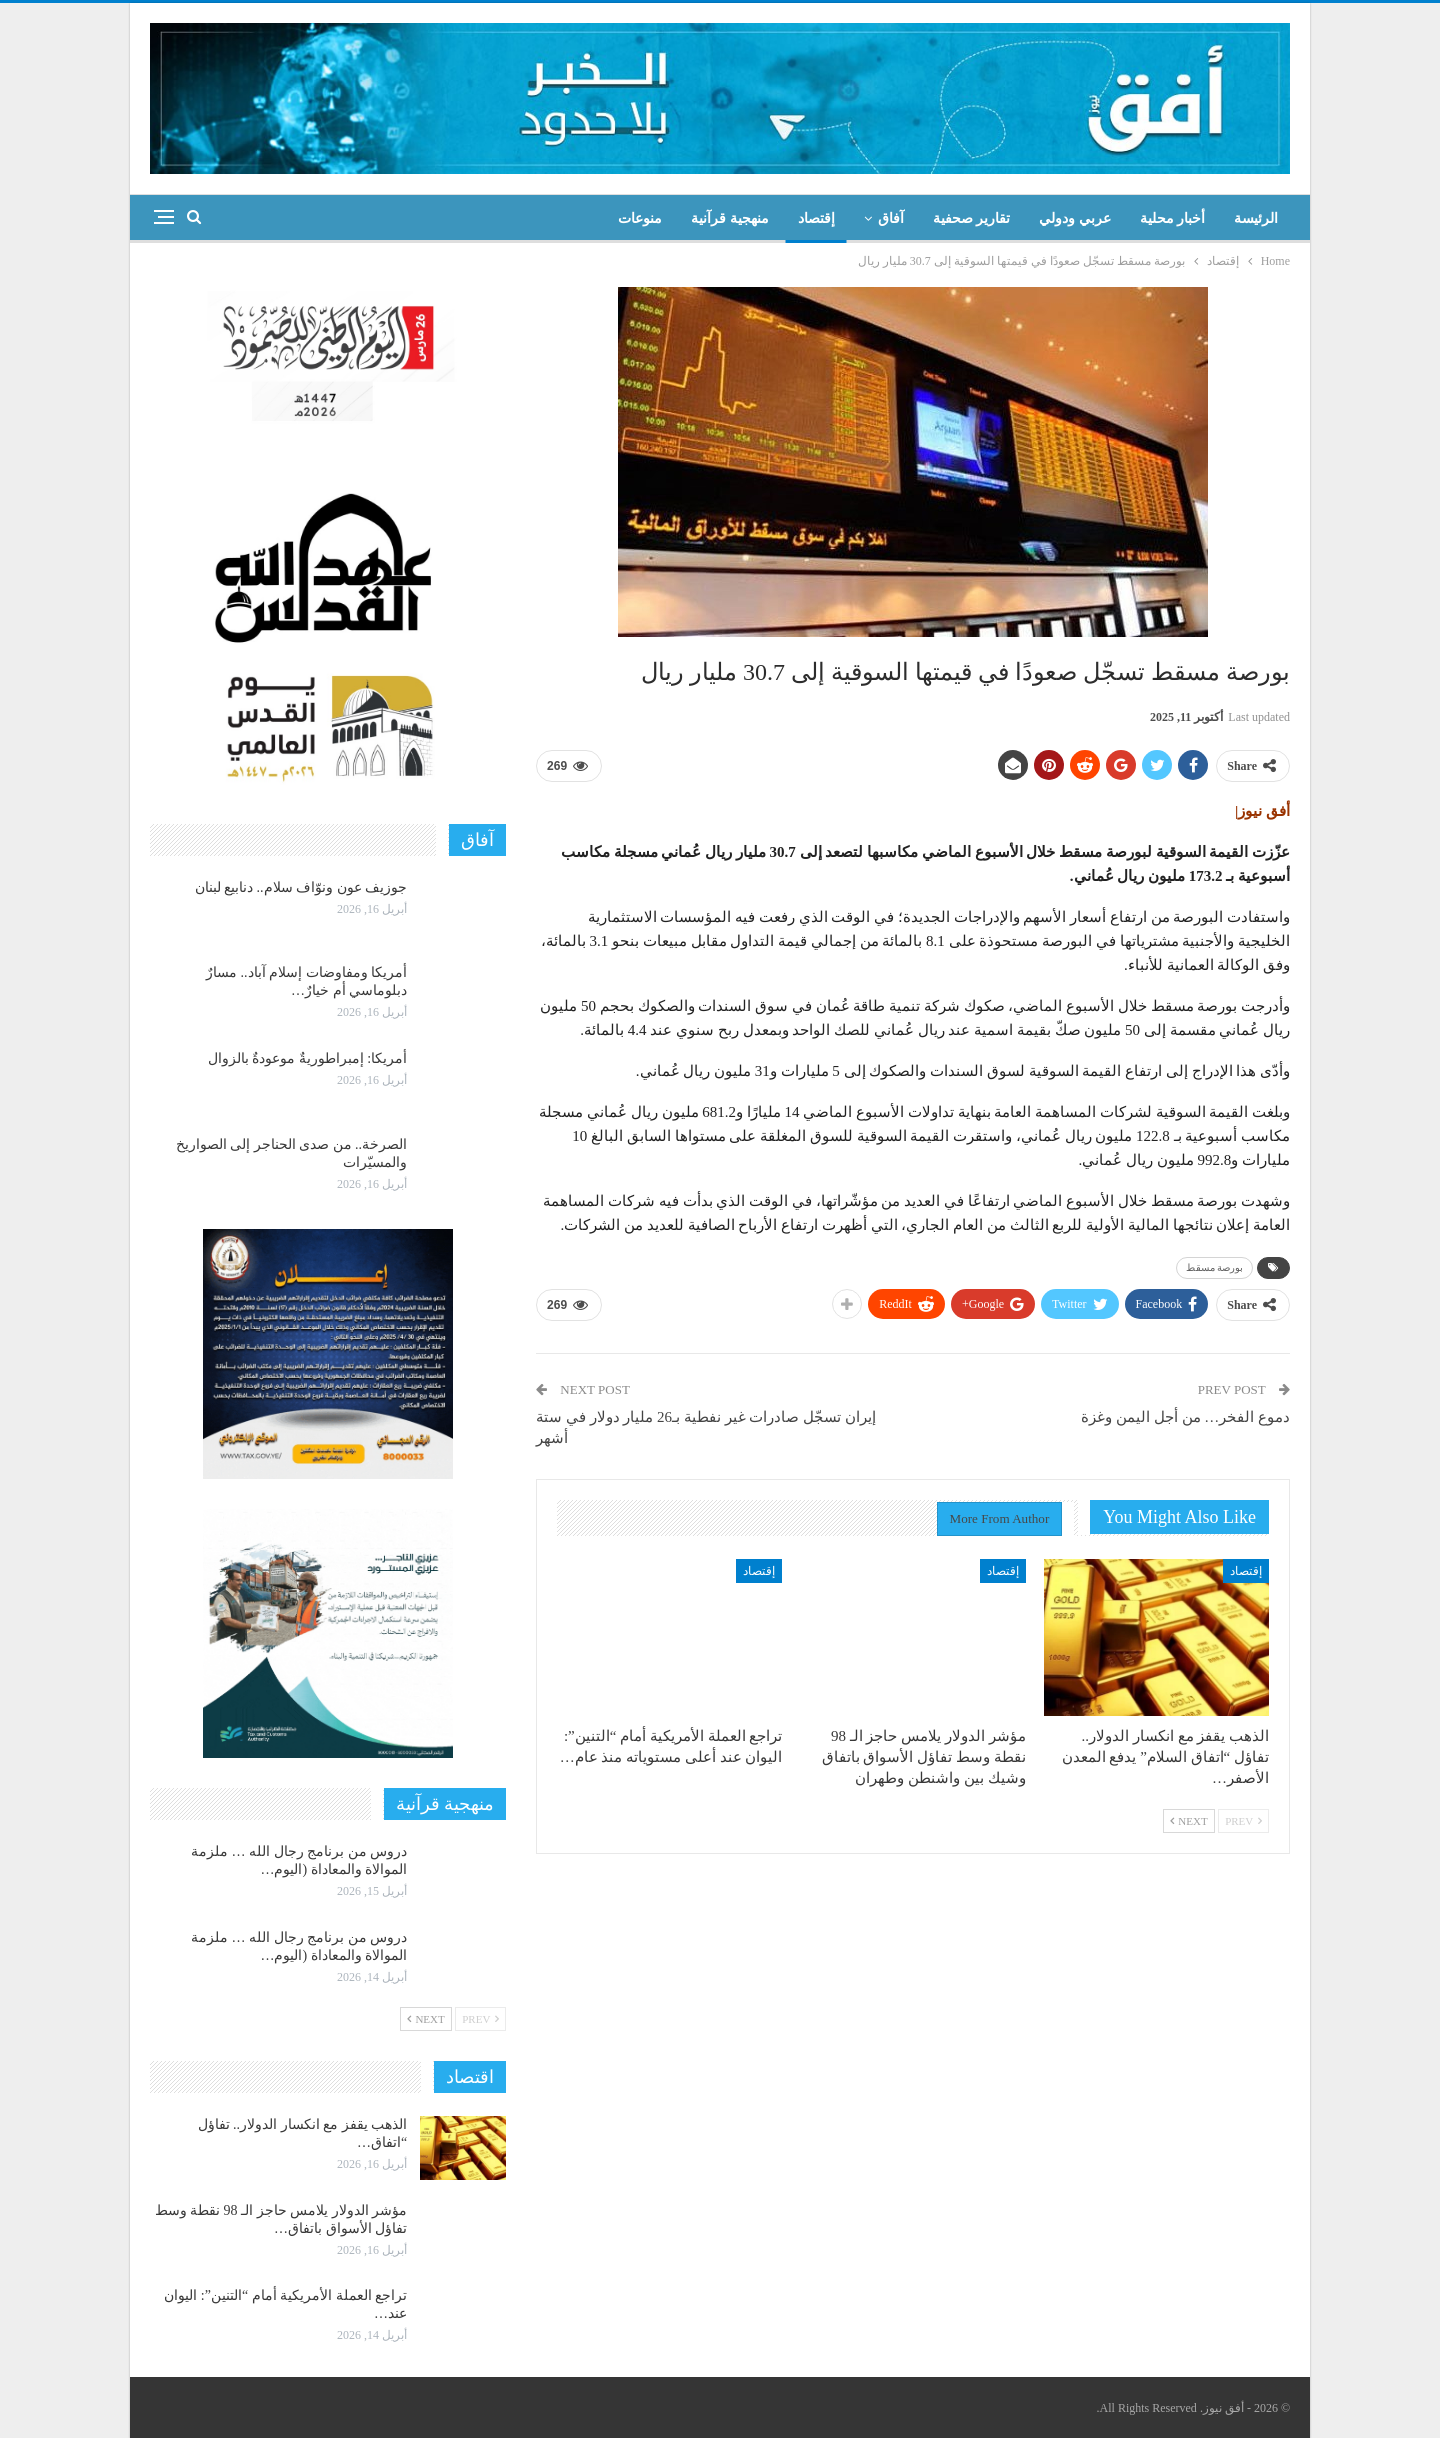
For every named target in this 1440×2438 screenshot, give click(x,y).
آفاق (891, 218)
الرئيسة (1256, 218)
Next (1189, 1821)
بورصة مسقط (1215, 1267)
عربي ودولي (1075, 218)
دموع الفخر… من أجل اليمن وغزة (1185, 1417)
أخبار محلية (1173, 218)
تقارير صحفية (972, 218)
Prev (1243, 1821)
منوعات (640, 218)
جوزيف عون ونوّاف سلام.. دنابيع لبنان (301, 887)
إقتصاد (816, 218)
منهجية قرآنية (730, 218)
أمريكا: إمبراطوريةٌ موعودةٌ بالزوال (307, 1058)
